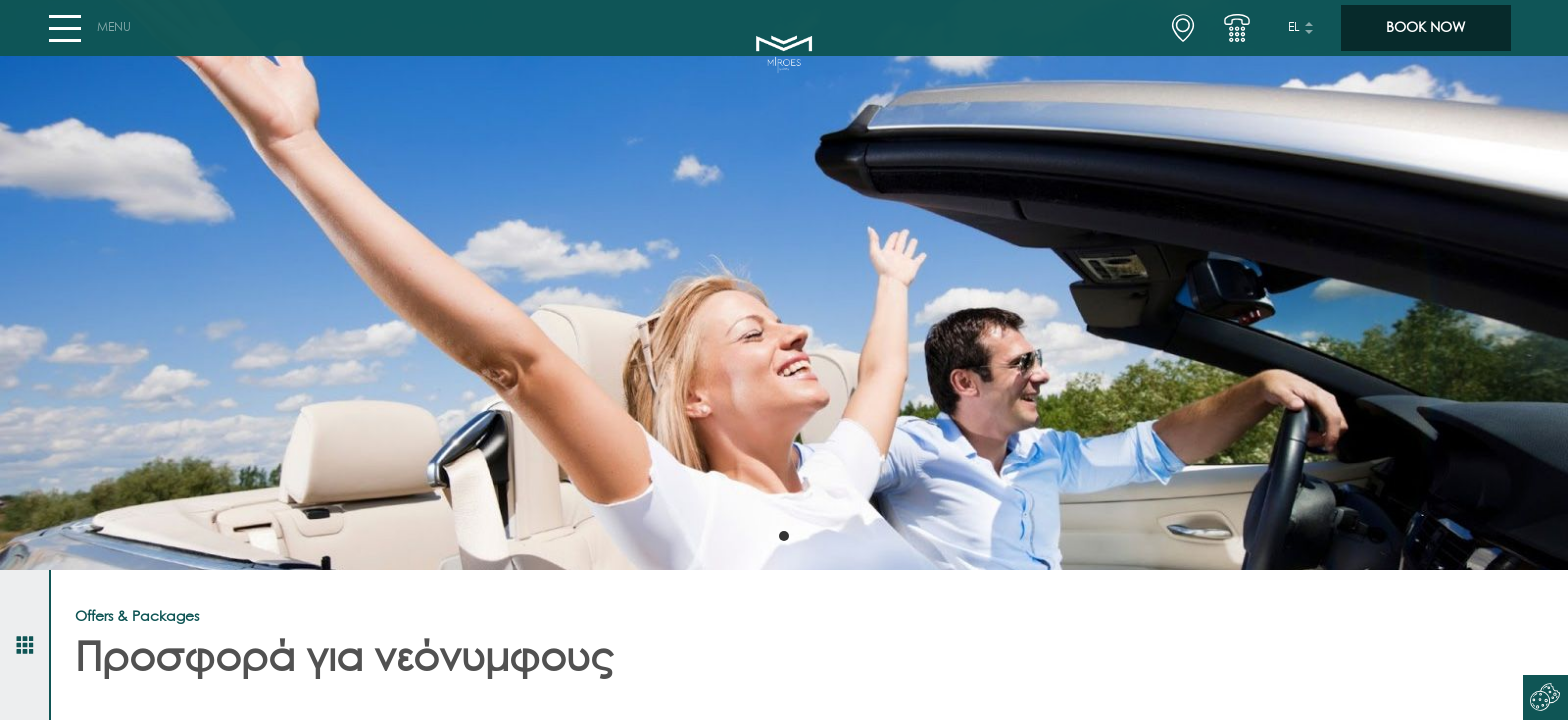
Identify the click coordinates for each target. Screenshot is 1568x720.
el (1294, 36)
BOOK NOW (1425, 36)
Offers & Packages (137, 617)
